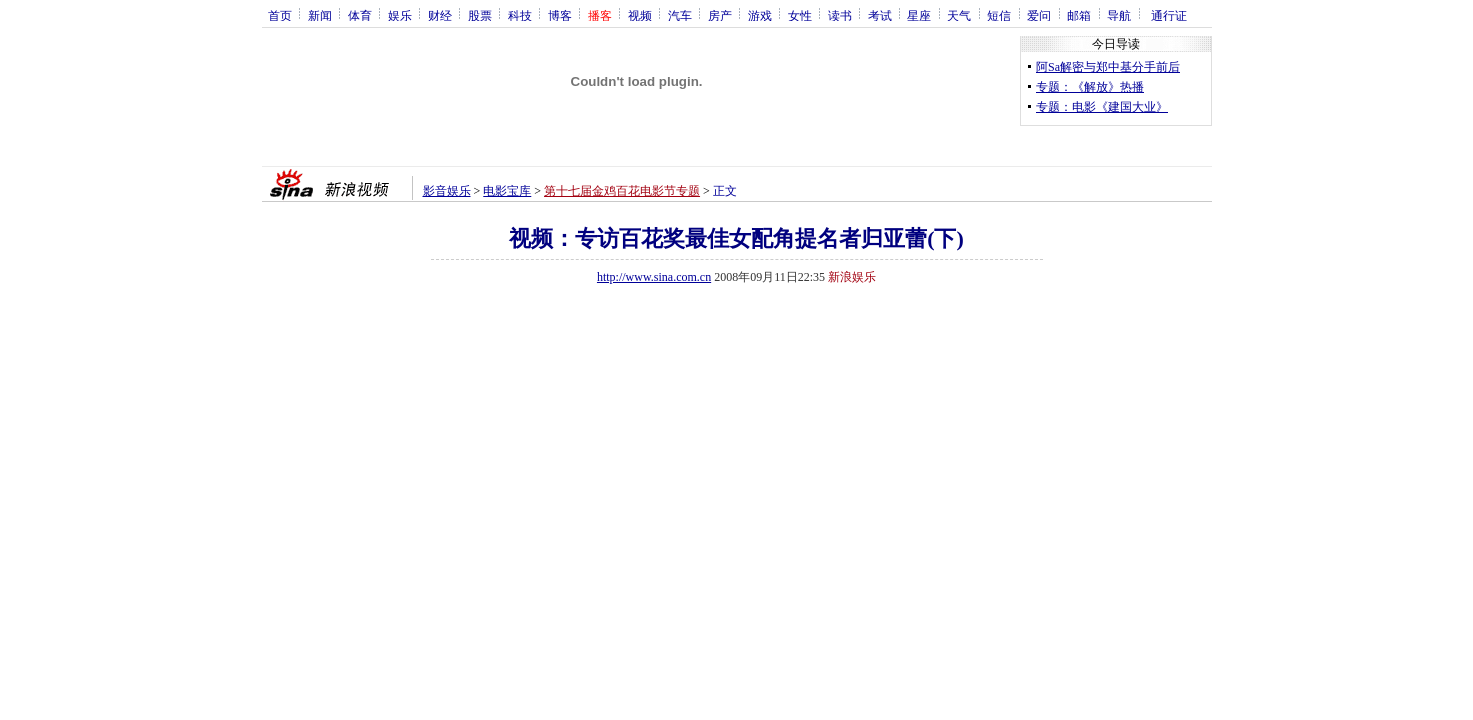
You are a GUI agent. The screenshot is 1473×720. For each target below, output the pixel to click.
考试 (880, 15)
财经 (440, 15)
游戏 (760, 15)
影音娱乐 (447, 191)
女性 (800, 15)
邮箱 (1079, 15)
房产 (720, 15)
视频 (640, 15)
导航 (1119, 15)
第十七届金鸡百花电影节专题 (622, 191)
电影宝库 (507, 191)
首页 (280, 15)
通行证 (1169, 15)
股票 (480, 15)
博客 (560, 15)
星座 (919, 15)
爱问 (1039, 15)
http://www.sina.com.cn (654, 277)
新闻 (320, 15)
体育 (360, 15)
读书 (840, 15)
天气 (959, 15)
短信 (999, 15)
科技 (520, 15)
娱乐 (400, 15)
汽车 (680, 15)
